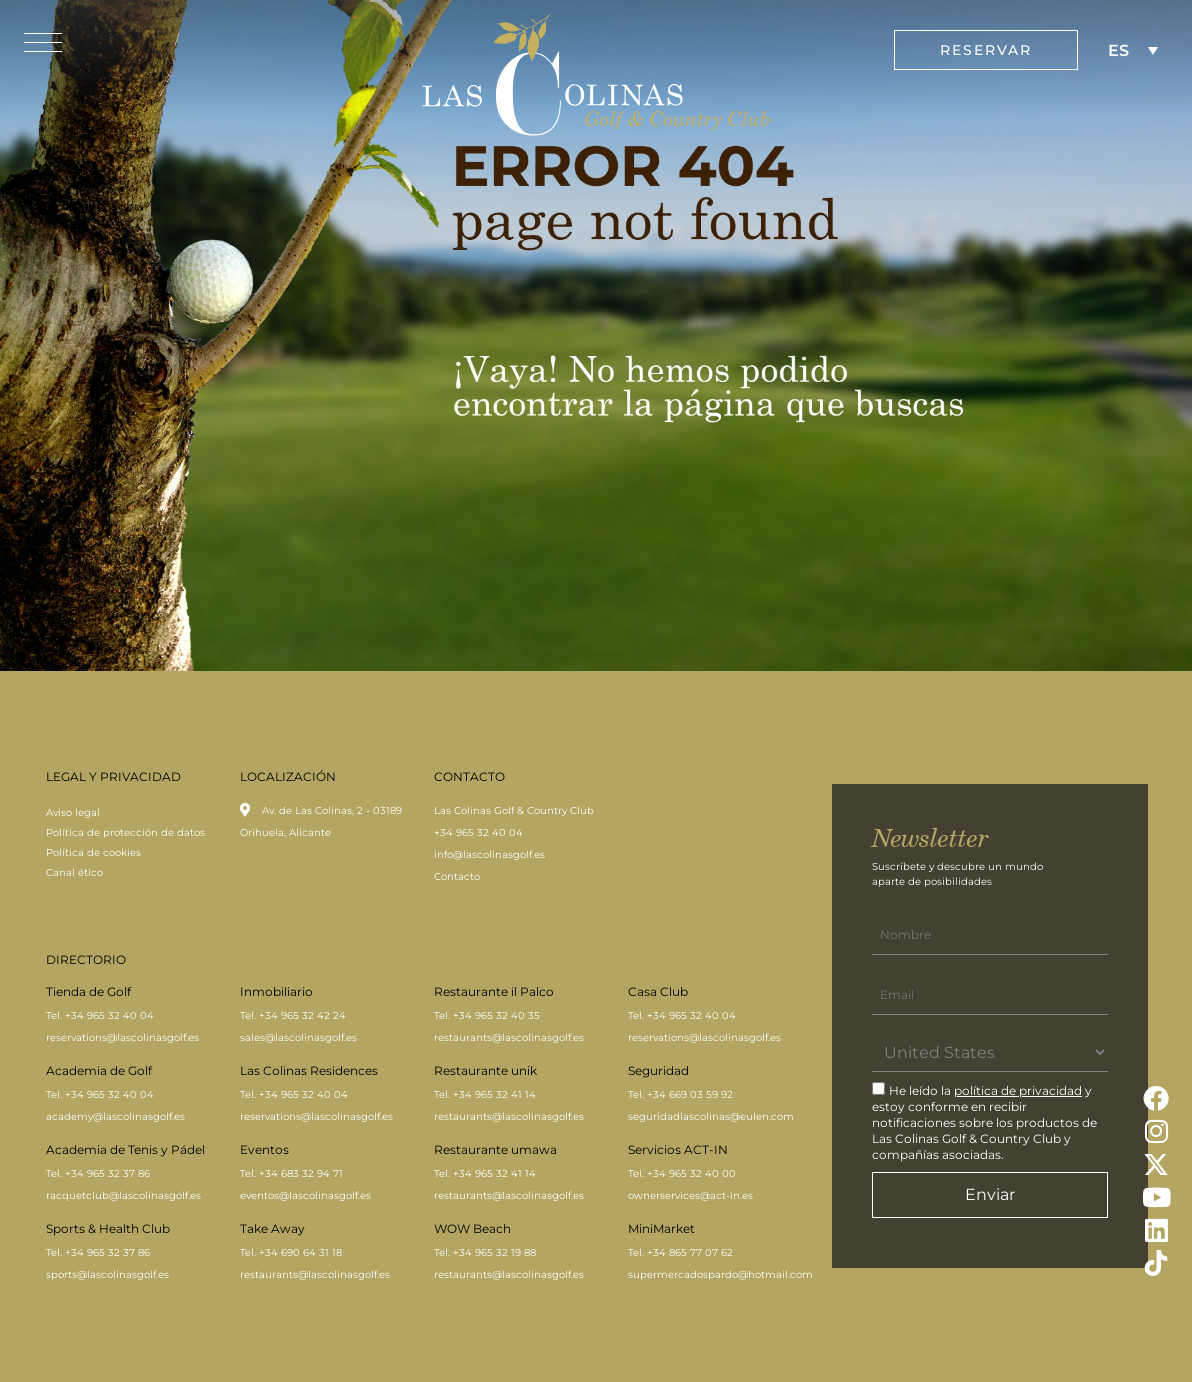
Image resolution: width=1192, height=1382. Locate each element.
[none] (1133, 50)
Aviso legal (73, 812)
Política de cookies (93, 852)
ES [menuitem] (1118, 49)
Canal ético (74, 872)
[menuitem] (1133, 50)
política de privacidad (1018, 1090)
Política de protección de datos (125, 832)
